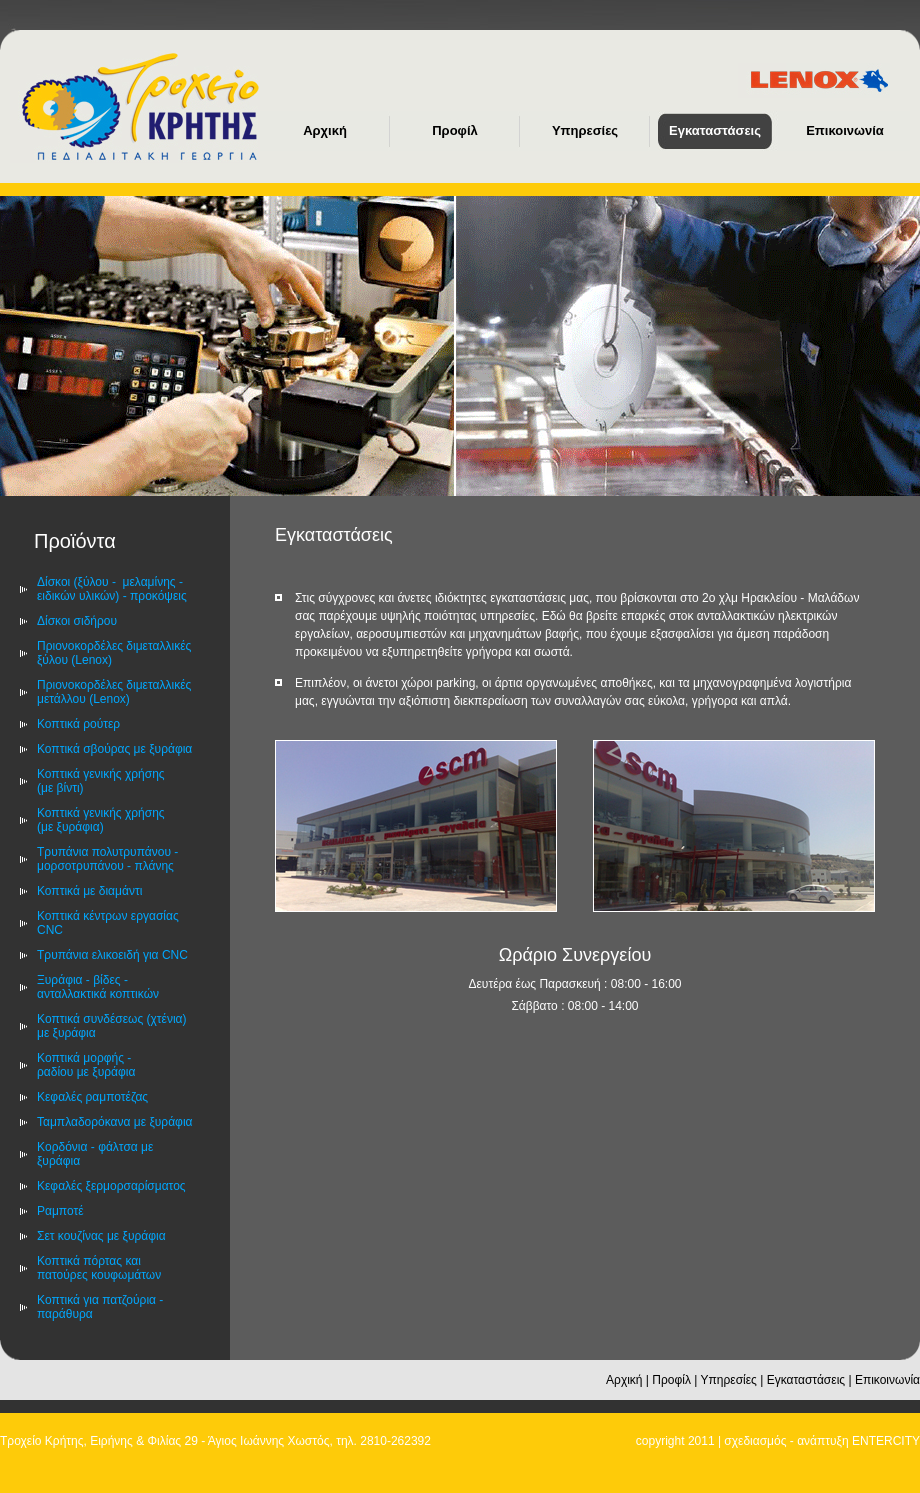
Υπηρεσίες (729, 1380)
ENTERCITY (886, 1441)
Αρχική (624, 1380)
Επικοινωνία (887, 1380)
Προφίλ (671, 1380)
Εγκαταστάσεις (806, 1380)
